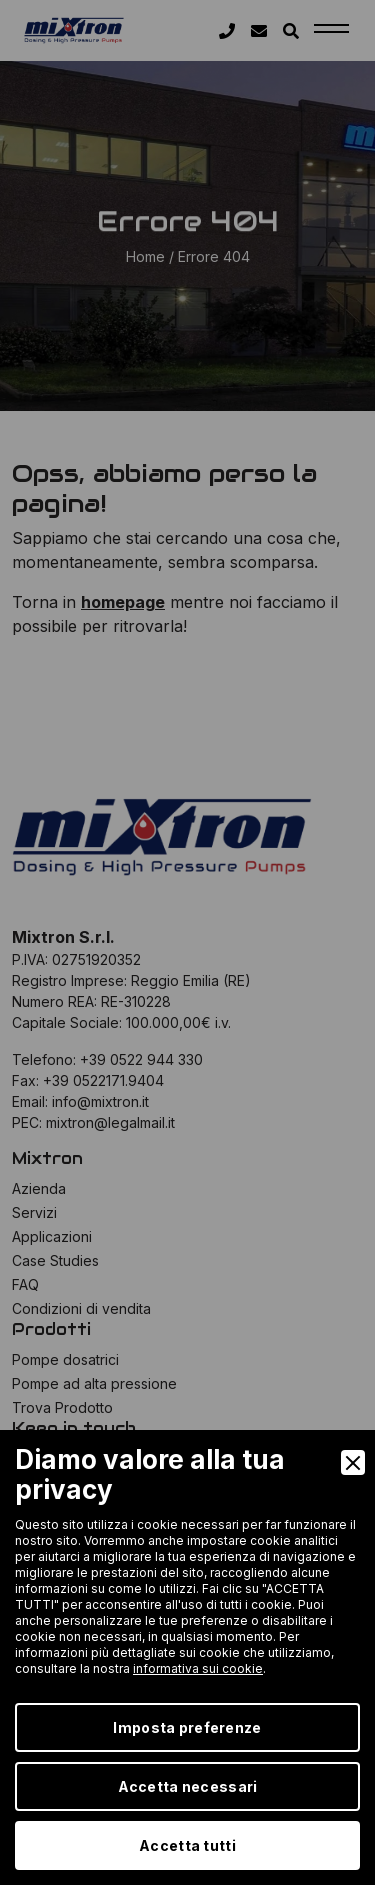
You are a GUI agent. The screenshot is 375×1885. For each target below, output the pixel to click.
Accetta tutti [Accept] (187, 1845)
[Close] (353, 1462)
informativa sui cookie (198, 1668)
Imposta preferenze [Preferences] (187, 1727)
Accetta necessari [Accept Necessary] (188, 1786)
